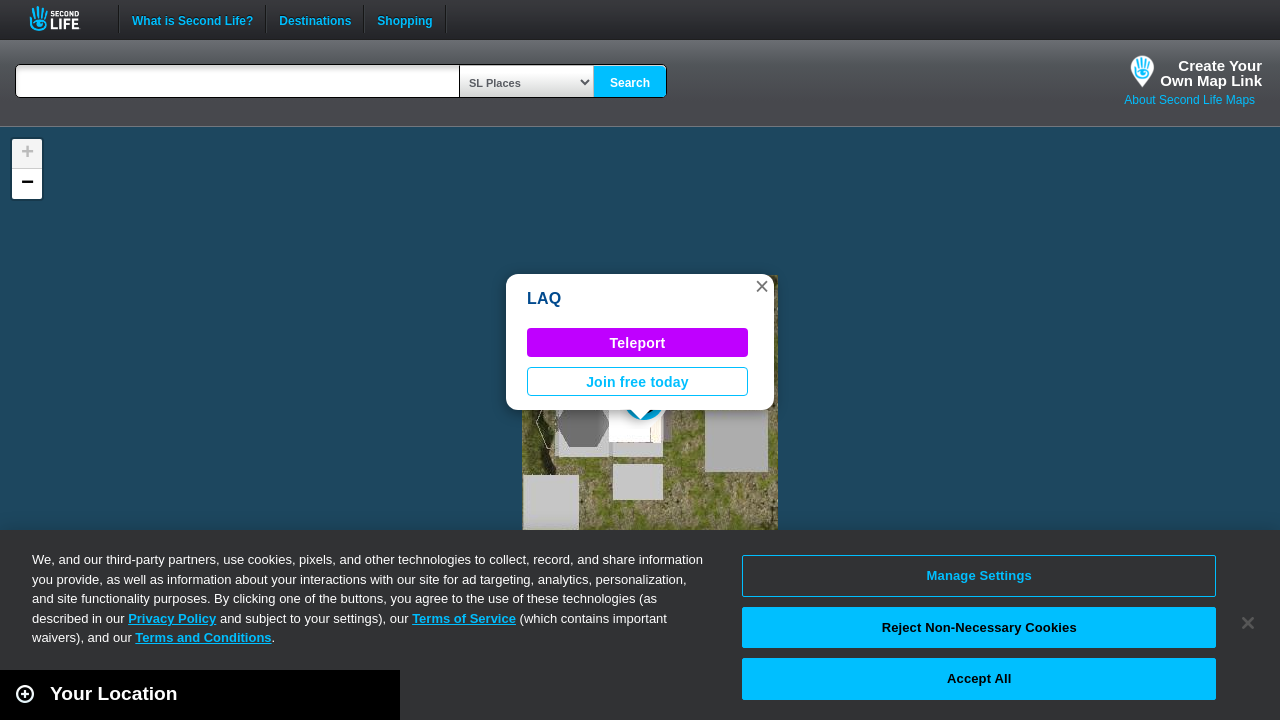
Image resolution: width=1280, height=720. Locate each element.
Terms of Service (464, 618)
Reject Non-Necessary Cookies (979, 627)
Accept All (979, 678)
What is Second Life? (192, 19)
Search (630, 83)
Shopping (404, 19)
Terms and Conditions (203, 637)
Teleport (638, 343)
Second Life (65, 18)
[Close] (1248, 623)
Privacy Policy (172, 618)
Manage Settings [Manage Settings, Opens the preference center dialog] (979, 575)
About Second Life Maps (1189, 100)
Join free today (637, 382)
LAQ (544, 298)
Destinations (315, 19)
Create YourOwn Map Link (1211, 73)
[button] (762, 286)
